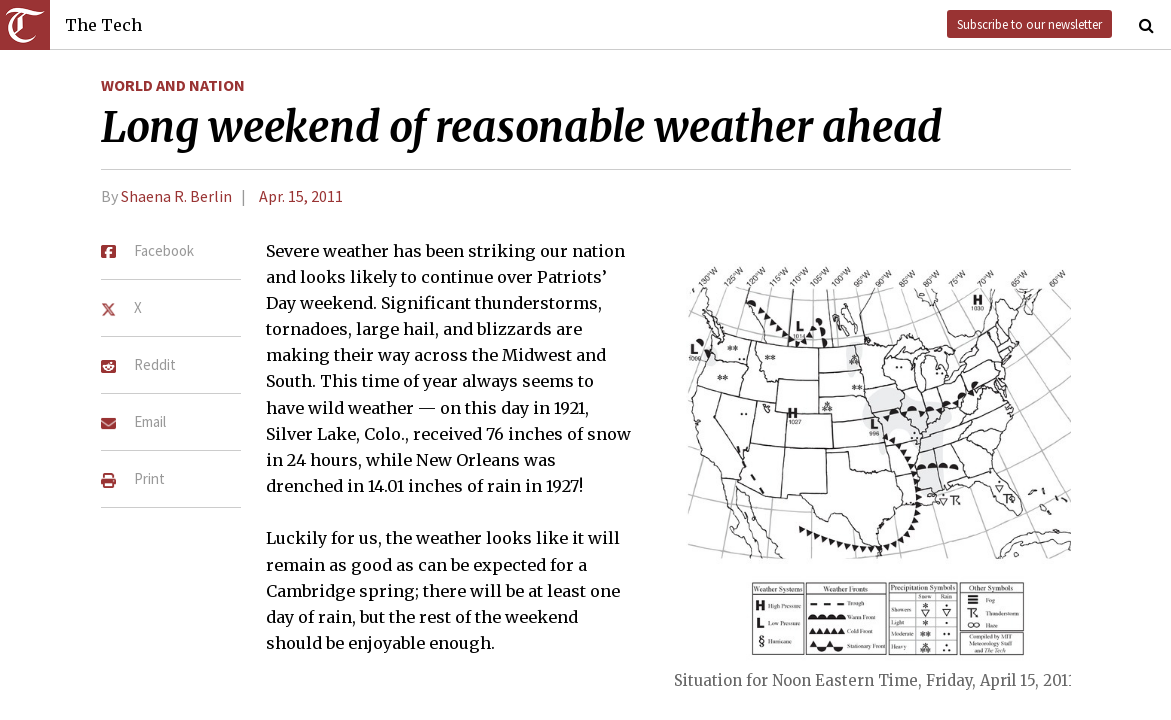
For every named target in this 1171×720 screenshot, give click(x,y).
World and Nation (173, 85)
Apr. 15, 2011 (301, 196)
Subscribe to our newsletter (1029, 24)
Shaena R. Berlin (176, 196)
